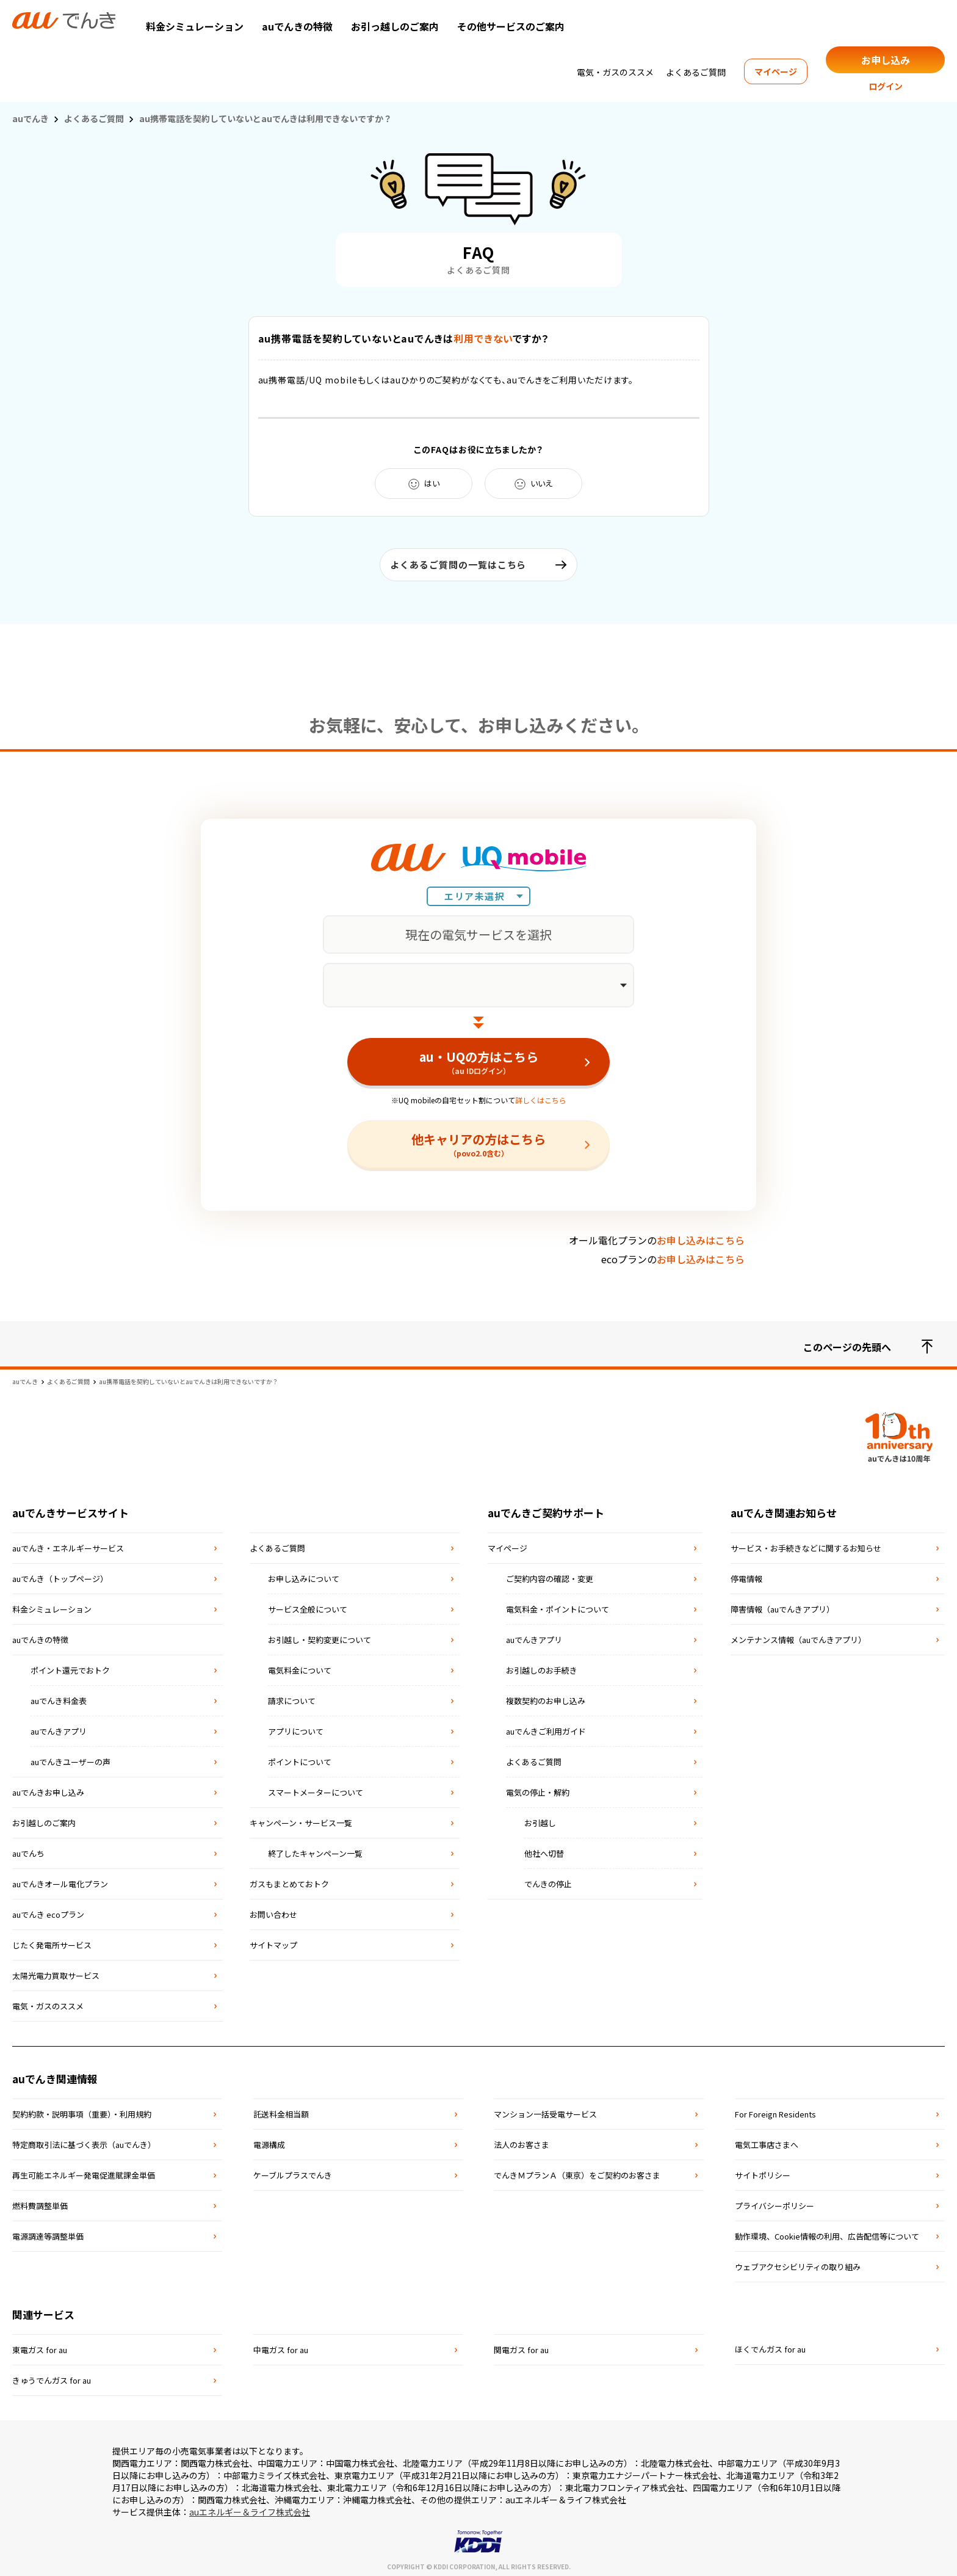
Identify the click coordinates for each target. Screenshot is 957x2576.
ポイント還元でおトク (70, 1666)
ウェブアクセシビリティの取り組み (798, 2262)
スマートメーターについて (315, 1788)
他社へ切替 (544, 1849)
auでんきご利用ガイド (546, 1727)
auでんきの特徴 (297, 26)
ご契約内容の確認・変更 (549, 1574)
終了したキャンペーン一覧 (315, 1849)
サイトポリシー (762, 2171)
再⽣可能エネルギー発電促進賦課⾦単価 (83, 2171)
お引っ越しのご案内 (395, 26)
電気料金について (299, 1666)
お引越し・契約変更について (319, 1635)
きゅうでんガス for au (51, 2376)
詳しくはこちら (540, 1095)
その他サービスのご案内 (511, 26)
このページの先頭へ (868, 1342)
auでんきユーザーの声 (70, 1757)
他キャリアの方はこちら (478, 1140)
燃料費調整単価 (40, 2201)
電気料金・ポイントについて (557, 1605)
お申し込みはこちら (701, 1235)
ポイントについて (299, 1757)
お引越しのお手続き (541, 1666)
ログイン (886, 86)
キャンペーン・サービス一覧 (301, 1818)
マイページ (775, 71)
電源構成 (269, 2140)
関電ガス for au (521, 2345)
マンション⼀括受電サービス (545, 2110)
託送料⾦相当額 (281, 2110)
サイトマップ (273, 1941)
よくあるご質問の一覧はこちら (458, 564)
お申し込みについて (303, 1574)
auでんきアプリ (59, 1727)
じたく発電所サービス (52, 1941)
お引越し (540, 1818)
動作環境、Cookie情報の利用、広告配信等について (827, 2232)
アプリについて (295, 1727)
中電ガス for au (280, 2345)
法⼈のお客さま (521, 2140)
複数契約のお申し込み (545, 1696)
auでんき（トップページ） (60, 1574)
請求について (292, 1696)
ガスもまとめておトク (289, 1879)
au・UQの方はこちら (478, 1057)
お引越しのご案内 (44, 1818)
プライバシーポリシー (774, 2201)
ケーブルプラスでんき (292, 2171)
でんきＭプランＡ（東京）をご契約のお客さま (577, 2171)
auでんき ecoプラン (48, 1910)
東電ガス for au (39, 2345)
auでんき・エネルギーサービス (68, 1544)
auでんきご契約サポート (546, 1508)
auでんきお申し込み (48, 1788)
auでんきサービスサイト (70, 1508)
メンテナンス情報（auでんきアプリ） (798, 1635)
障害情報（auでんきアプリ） (782, 1605)
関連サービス (43, 2310)
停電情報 (746, 1574)
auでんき (30, 118)
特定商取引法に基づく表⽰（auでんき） (84, 2140)
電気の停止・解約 (537, 1788)
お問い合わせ (273, 1910)
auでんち (28, 1849)
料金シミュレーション (195, 26)
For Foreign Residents (775, 2110)
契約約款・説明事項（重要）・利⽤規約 (81, 2110)
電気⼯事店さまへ (766, 2140)
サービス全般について (307, 1605)
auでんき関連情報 (55, 2074)
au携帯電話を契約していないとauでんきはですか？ (404, 338)
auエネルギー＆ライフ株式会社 (249, 2508)
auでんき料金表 (59, 1696)
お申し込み (885, 60)
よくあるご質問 (696, 72)
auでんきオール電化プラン (60, 1879)
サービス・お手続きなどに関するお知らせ (806, 1544)
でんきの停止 (548, 1879)
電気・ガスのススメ (615, 72)
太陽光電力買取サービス (55, 1971)
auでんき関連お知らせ (784, 1508)
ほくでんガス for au (770, 2345)
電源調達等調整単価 (48, 2232)
